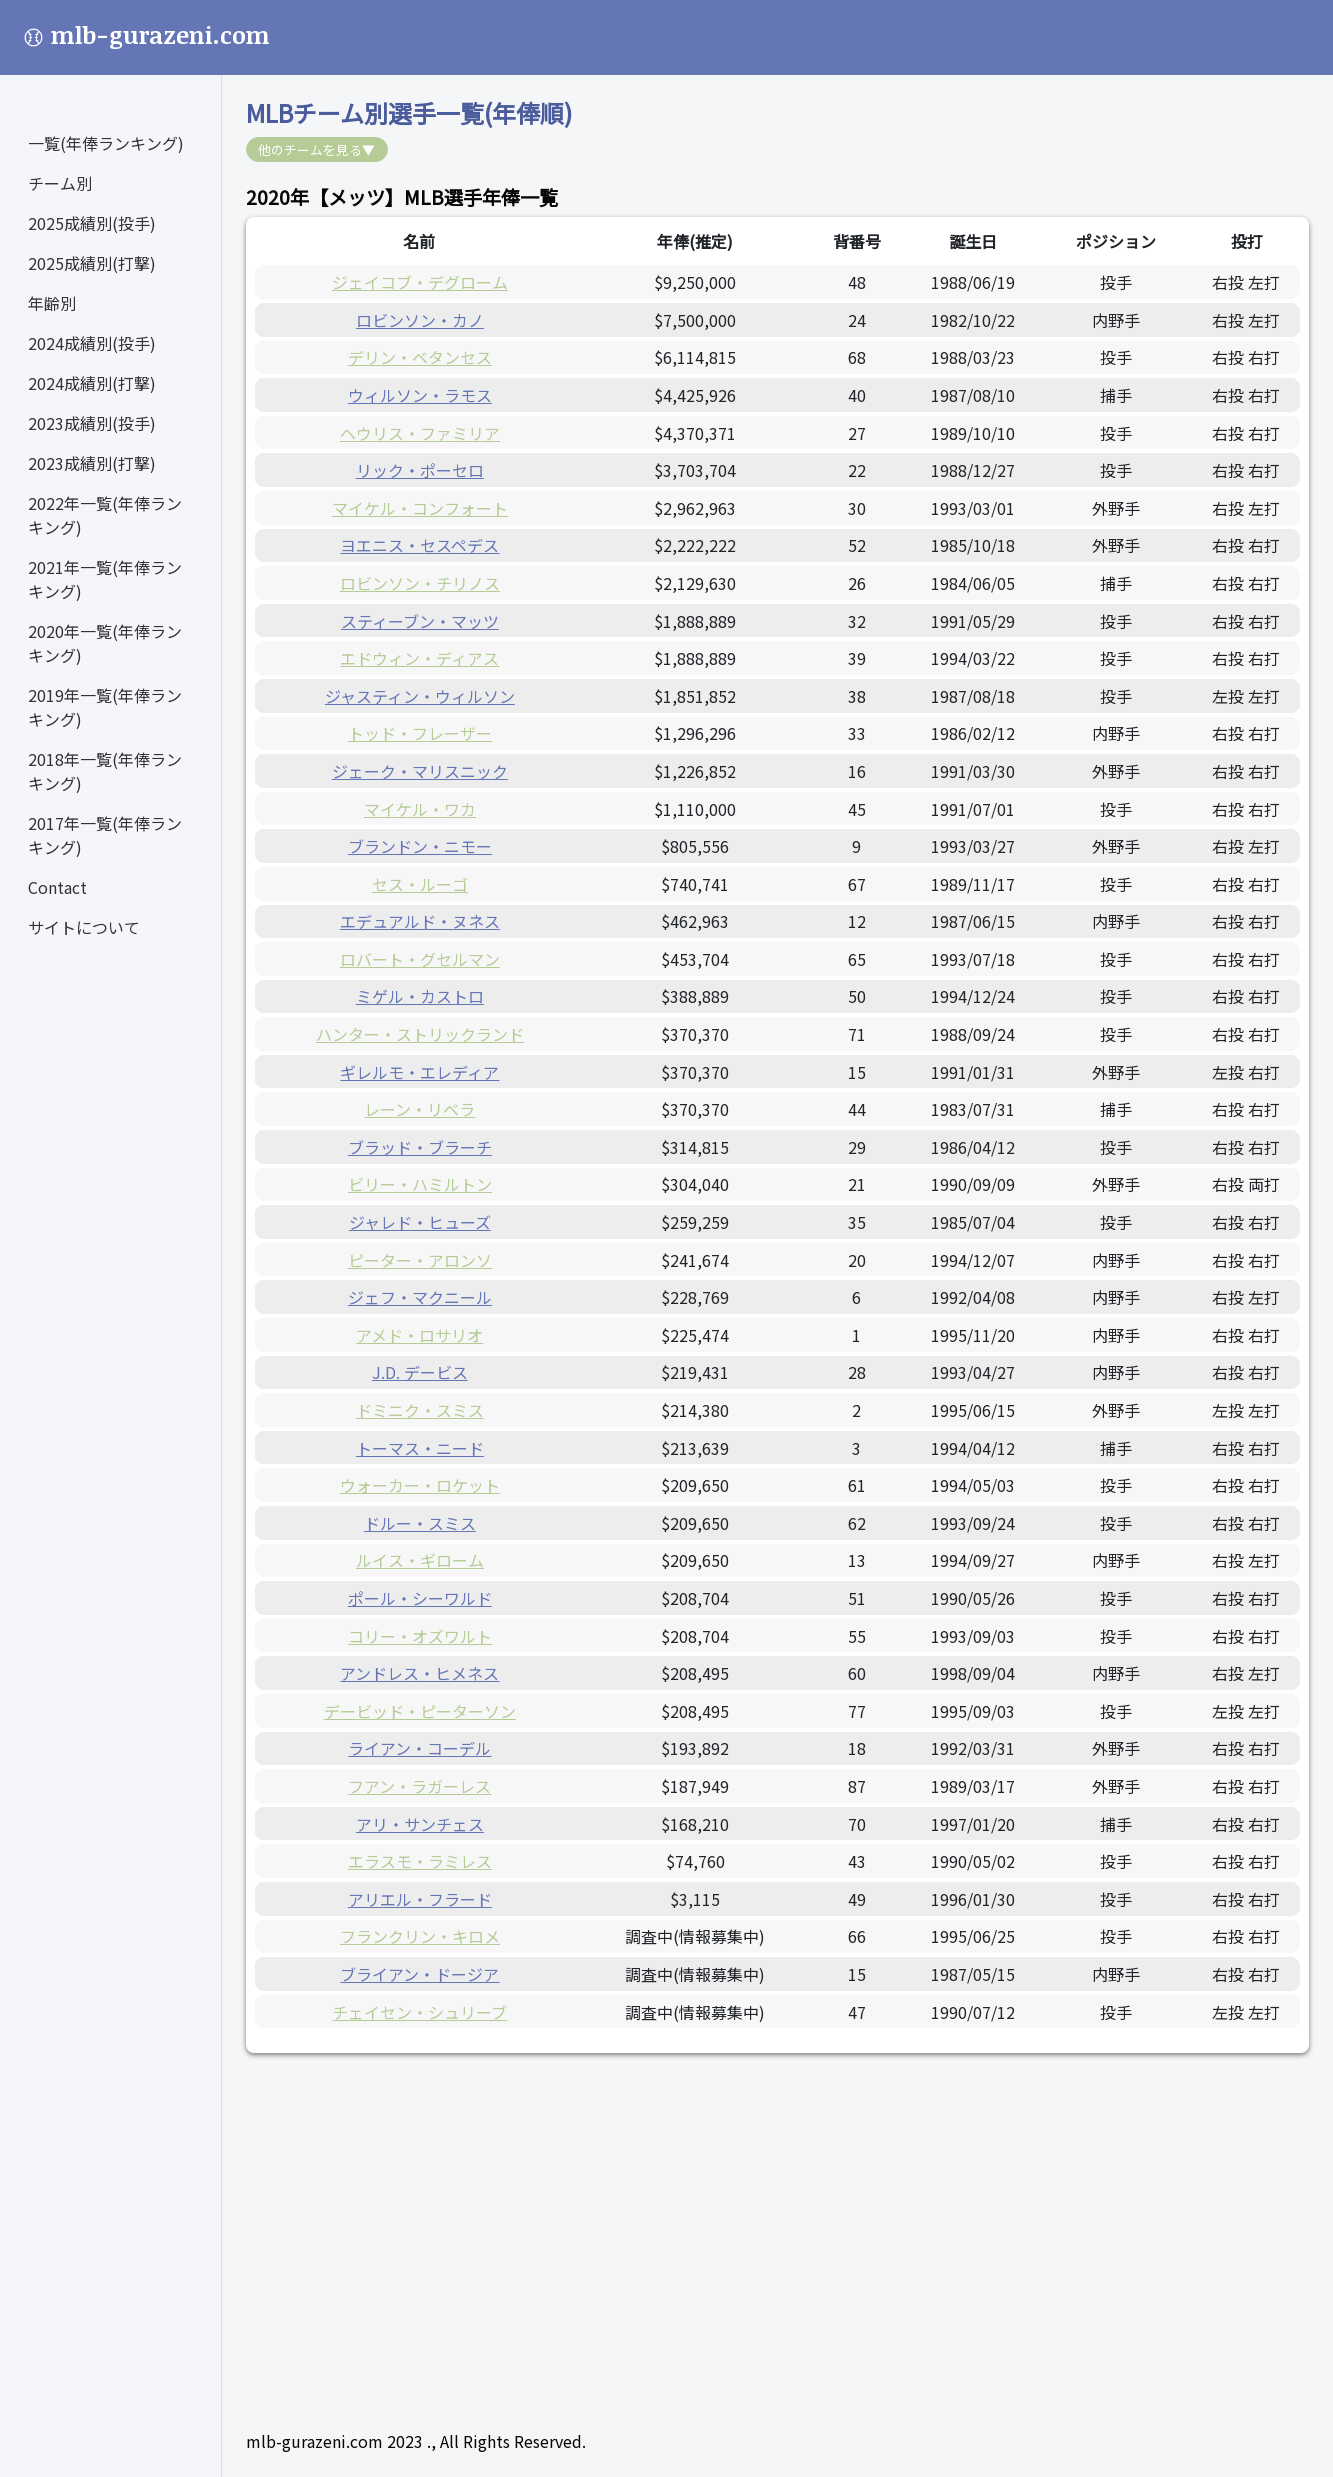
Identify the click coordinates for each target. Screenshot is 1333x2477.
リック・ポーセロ (420, 470)
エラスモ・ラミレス (420, 1861)
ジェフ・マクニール (420, 1297)
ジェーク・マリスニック (420, 771)
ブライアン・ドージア (419, 1974)
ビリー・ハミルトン (420, 1184)
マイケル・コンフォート (420, 508)
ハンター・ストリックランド (420, 1034)
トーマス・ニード (420, 1448)
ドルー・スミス (420, 1523)
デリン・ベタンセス (420, 357)
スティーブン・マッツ (420, 621)
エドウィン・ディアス (419, 658)
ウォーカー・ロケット (420, 1485)
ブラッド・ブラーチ (420, 1147)
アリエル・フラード (420, 1899)
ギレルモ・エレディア (419, 1072)
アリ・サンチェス (420, 1824)
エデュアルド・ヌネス (420, 921)
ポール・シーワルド (420, 1598)
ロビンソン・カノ (420, 320)
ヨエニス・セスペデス (419, 545)
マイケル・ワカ (420, 809)
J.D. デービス (420, 1372)
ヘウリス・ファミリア (420, 433)
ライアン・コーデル (419, 1748)
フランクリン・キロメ (420, 1936)
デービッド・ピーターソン (420, 1711)
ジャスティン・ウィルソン (420, 696)
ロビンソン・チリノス (420, 583)
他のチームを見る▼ (316, 149)
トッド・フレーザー (420, 733)
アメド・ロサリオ (419, 1335)
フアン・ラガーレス (419, 1786)
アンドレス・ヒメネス (419, 1673)
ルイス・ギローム (420, 1560)
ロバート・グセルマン (420, 959)
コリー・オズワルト (420, 1636)
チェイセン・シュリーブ (419, 2012)
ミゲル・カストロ (420, 996)
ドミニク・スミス (420, 1410)
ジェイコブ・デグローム (420, 282)
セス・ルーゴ (420, 884)
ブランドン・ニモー (420, 846)
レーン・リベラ (419, 1109)
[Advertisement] (777, 2217)
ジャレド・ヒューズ (420, 1222)
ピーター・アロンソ (420, 1260)
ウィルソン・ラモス (420, 395)
